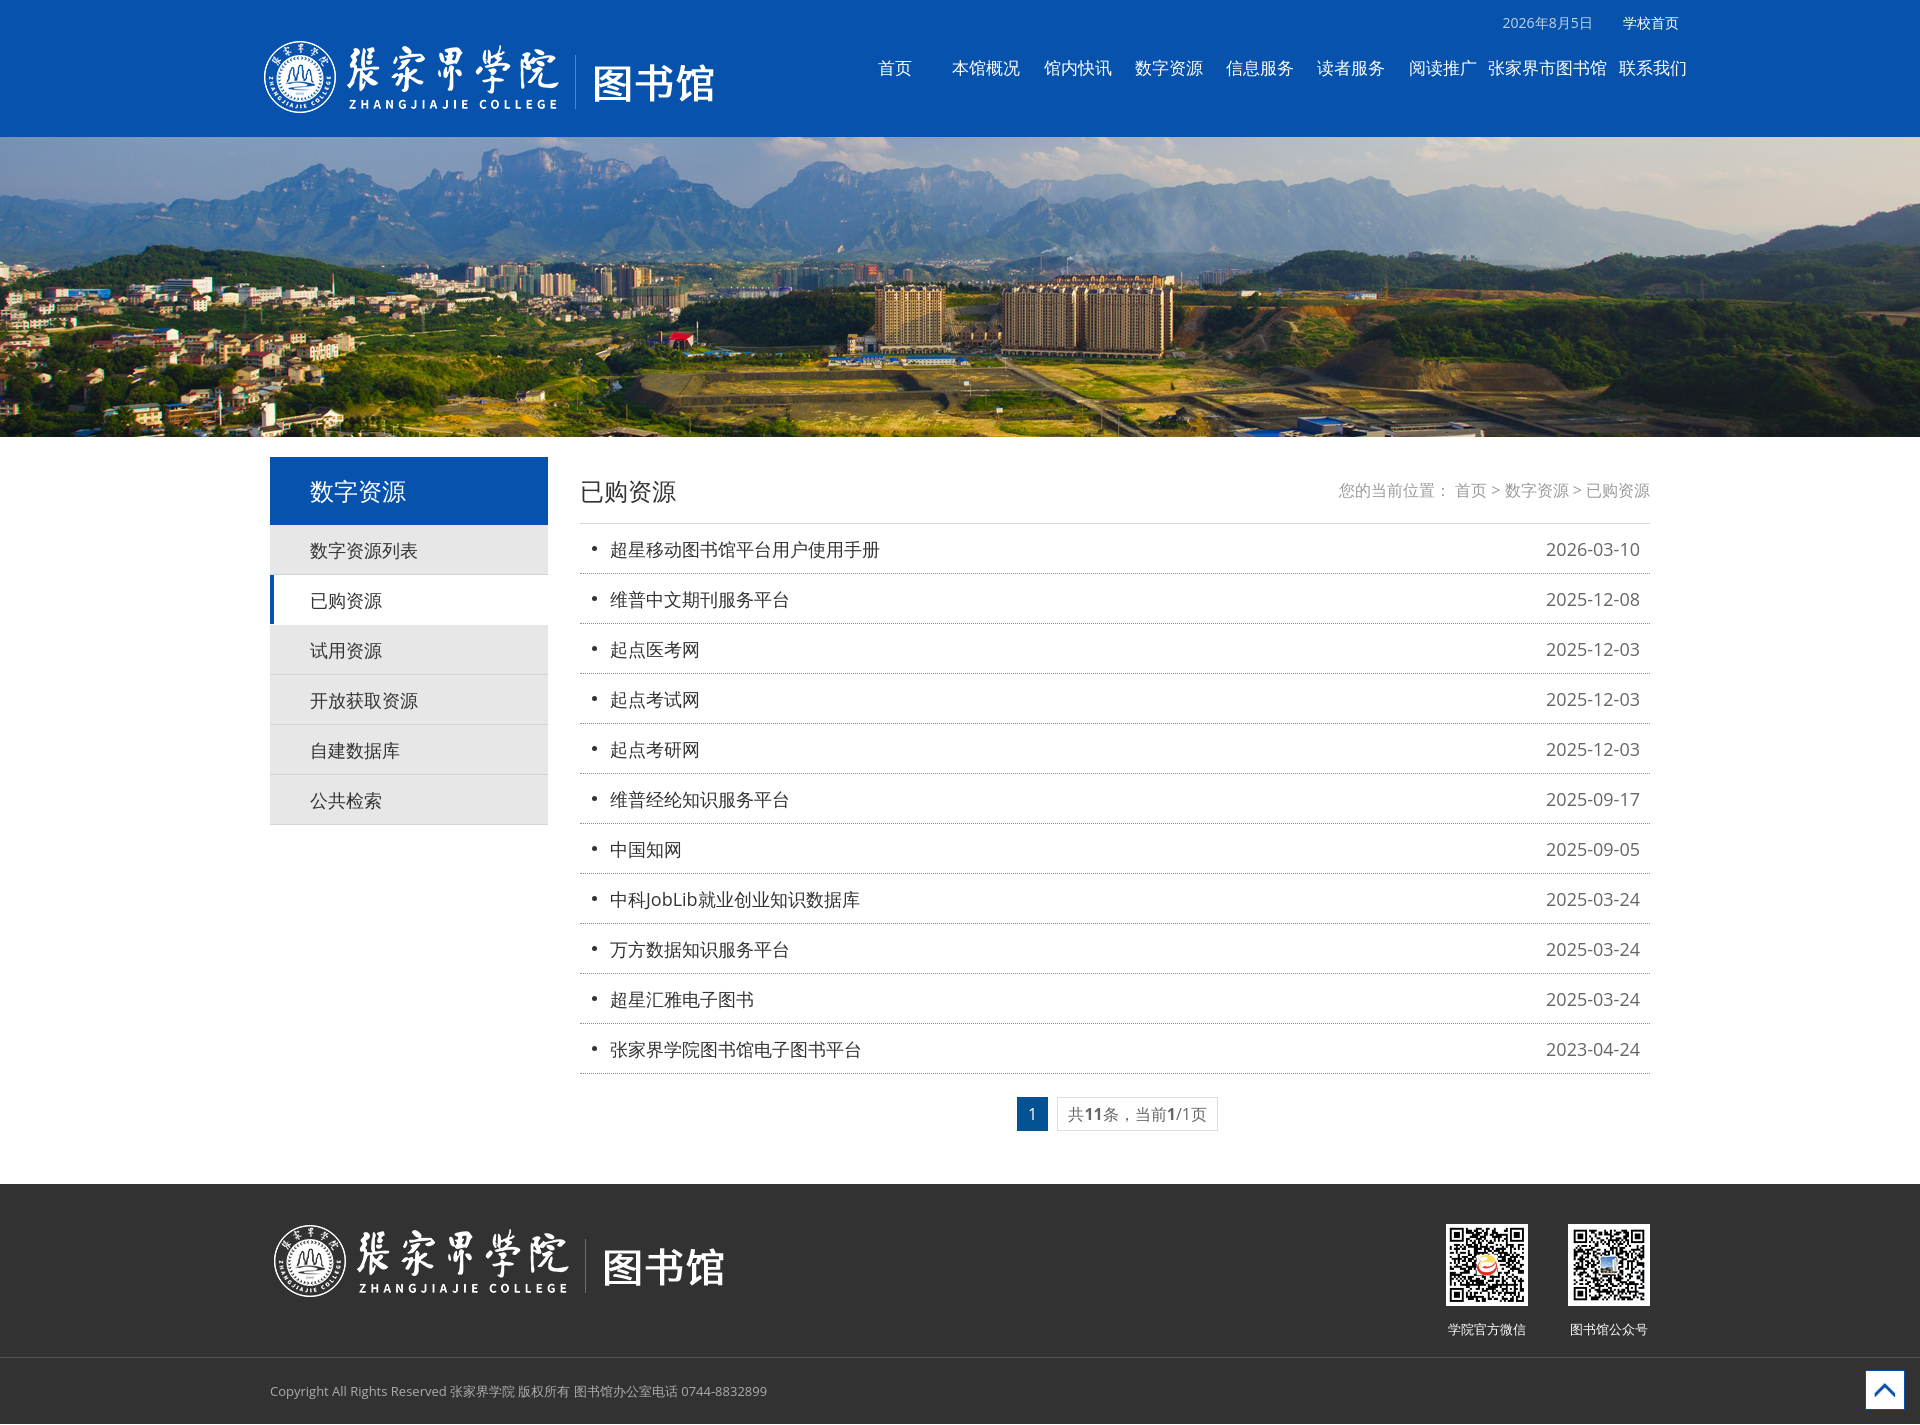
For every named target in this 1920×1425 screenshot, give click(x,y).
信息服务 (1271, 67)
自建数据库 (355, 751)
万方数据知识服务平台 (700, 950)
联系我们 (1663, 67)
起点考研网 (655, 750)
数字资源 (1179, 67)
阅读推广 (1453, 67)
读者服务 (1362, 67)
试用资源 (346, 651)
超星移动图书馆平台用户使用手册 (745, 550)
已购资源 (346, 601)
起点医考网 (655, 650)
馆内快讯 (1088, 67)
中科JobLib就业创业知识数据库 (735, 900)
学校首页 (1661, 22)
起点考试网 (655, 700)
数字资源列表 (364, 551)
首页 (906, 67)
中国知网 (646, 850)
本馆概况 (997, 67)
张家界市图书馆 (1558, 67)
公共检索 (346, 801)
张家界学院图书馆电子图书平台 (736, 1050)
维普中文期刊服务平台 (700, 600)
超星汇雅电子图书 (682, 1000)
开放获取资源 (364, 701)
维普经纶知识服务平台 (700, 800)
